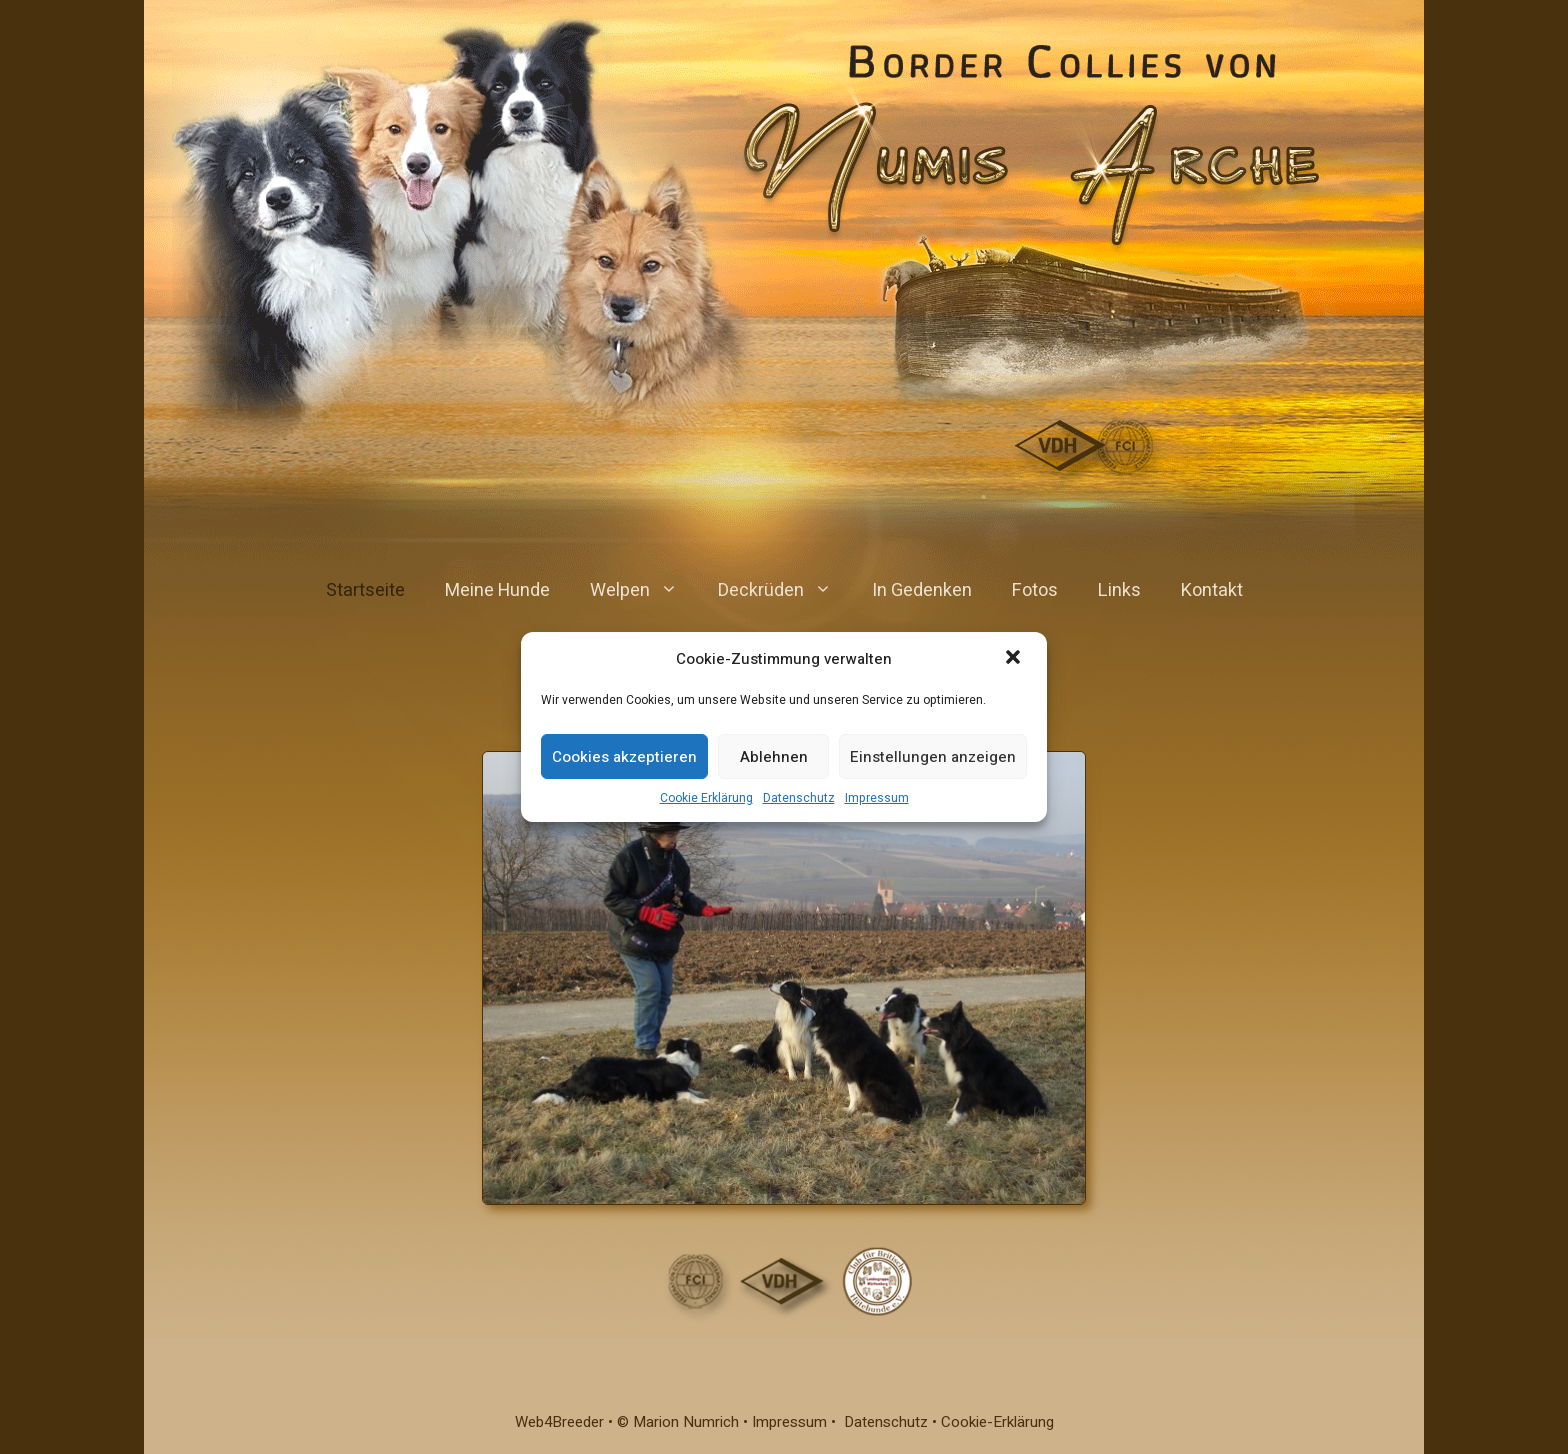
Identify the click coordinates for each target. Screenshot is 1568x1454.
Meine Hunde (497, 590)
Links (1119, 590)
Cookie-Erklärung (997, 1422)
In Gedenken (922, 590)
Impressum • (798, 1422)
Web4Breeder (559, 1422)
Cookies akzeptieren (624, 757)
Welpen (644, 591)
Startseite (365, 590)
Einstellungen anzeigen (933, 757)
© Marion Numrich (678, 1422)
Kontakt (1212, 590)
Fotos (1035, 590)
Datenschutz (799, 798)
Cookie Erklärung (706, 798)
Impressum (877, 798)
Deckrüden (785, 591)
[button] (1015, 659)
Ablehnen (774, 757)
